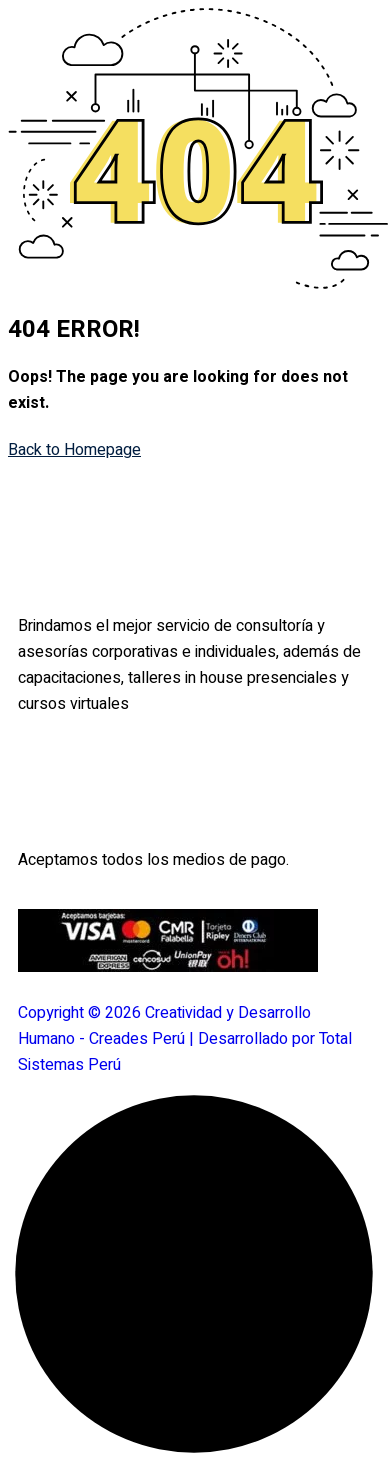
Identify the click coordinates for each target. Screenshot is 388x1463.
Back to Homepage (74, 450)
